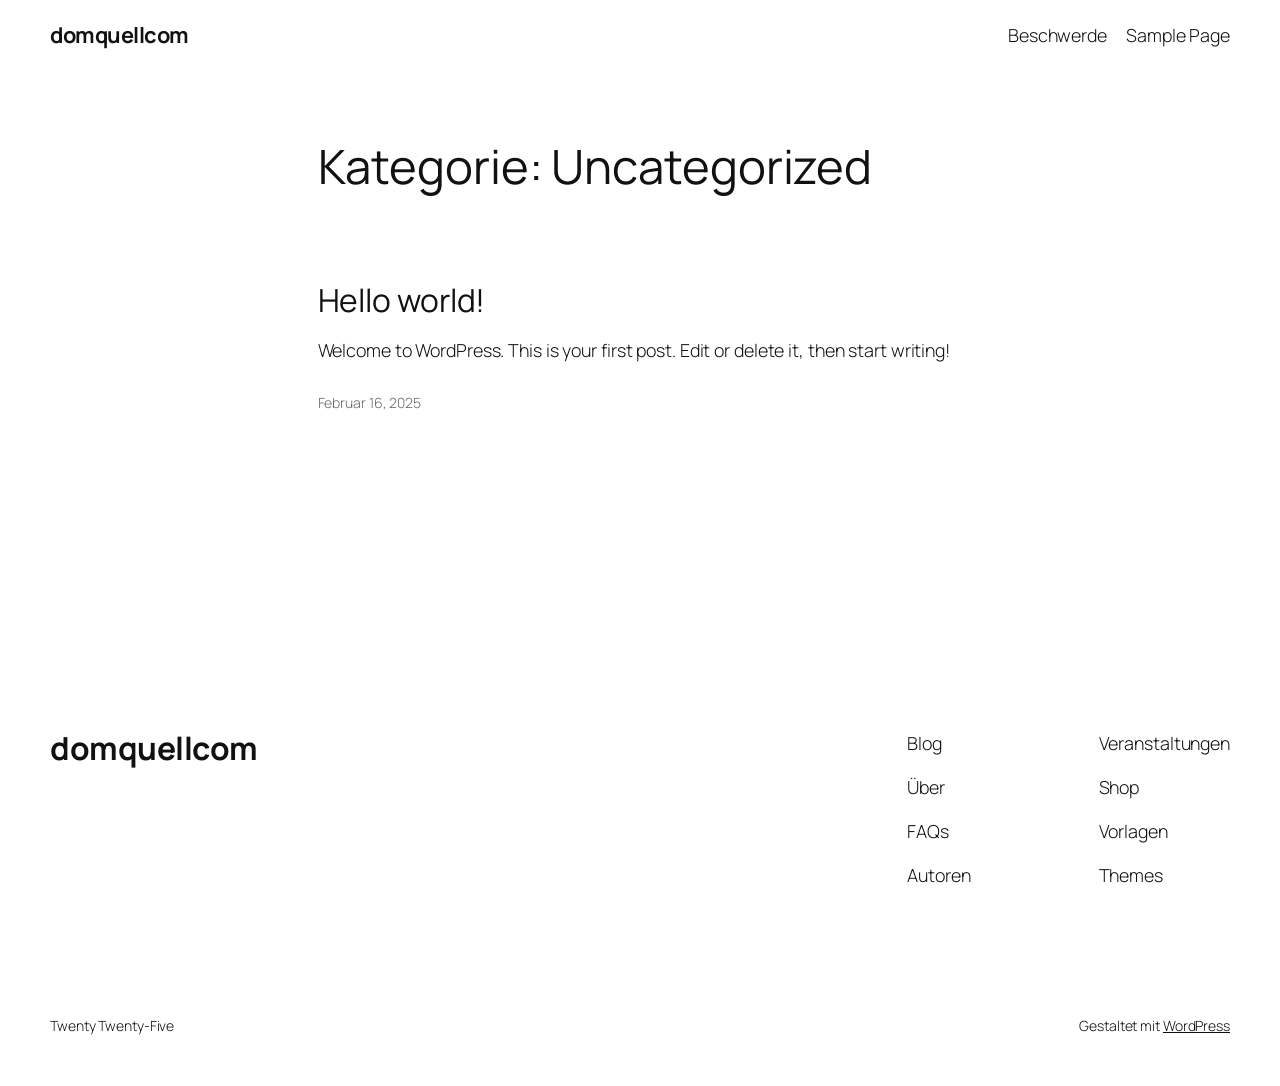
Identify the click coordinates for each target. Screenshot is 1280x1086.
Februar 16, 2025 (369, 402)
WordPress (1196, 1025)
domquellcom (119, 35)
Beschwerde (1057, 35)
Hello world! (402, 301)
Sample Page (1178, 35)
